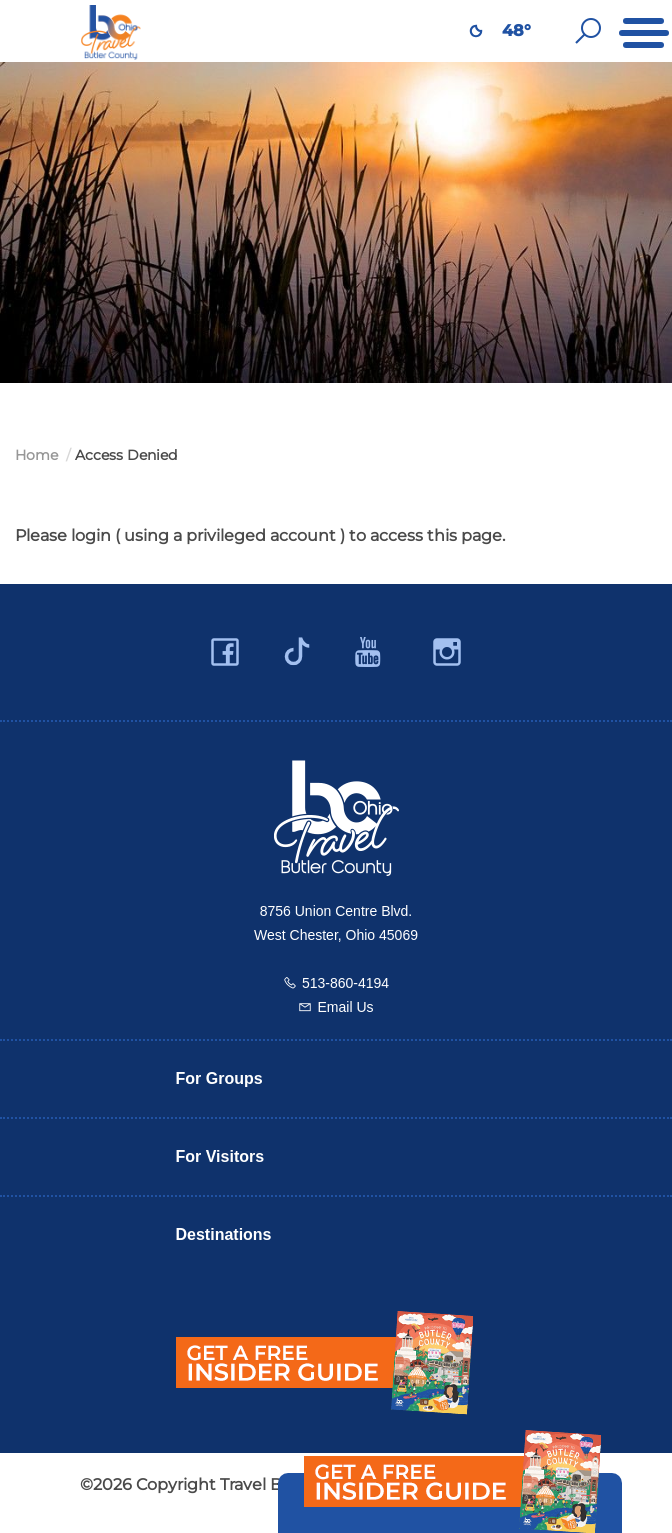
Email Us (345, 1007)
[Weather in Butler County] (476, 31)
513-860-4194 (345, 983)
